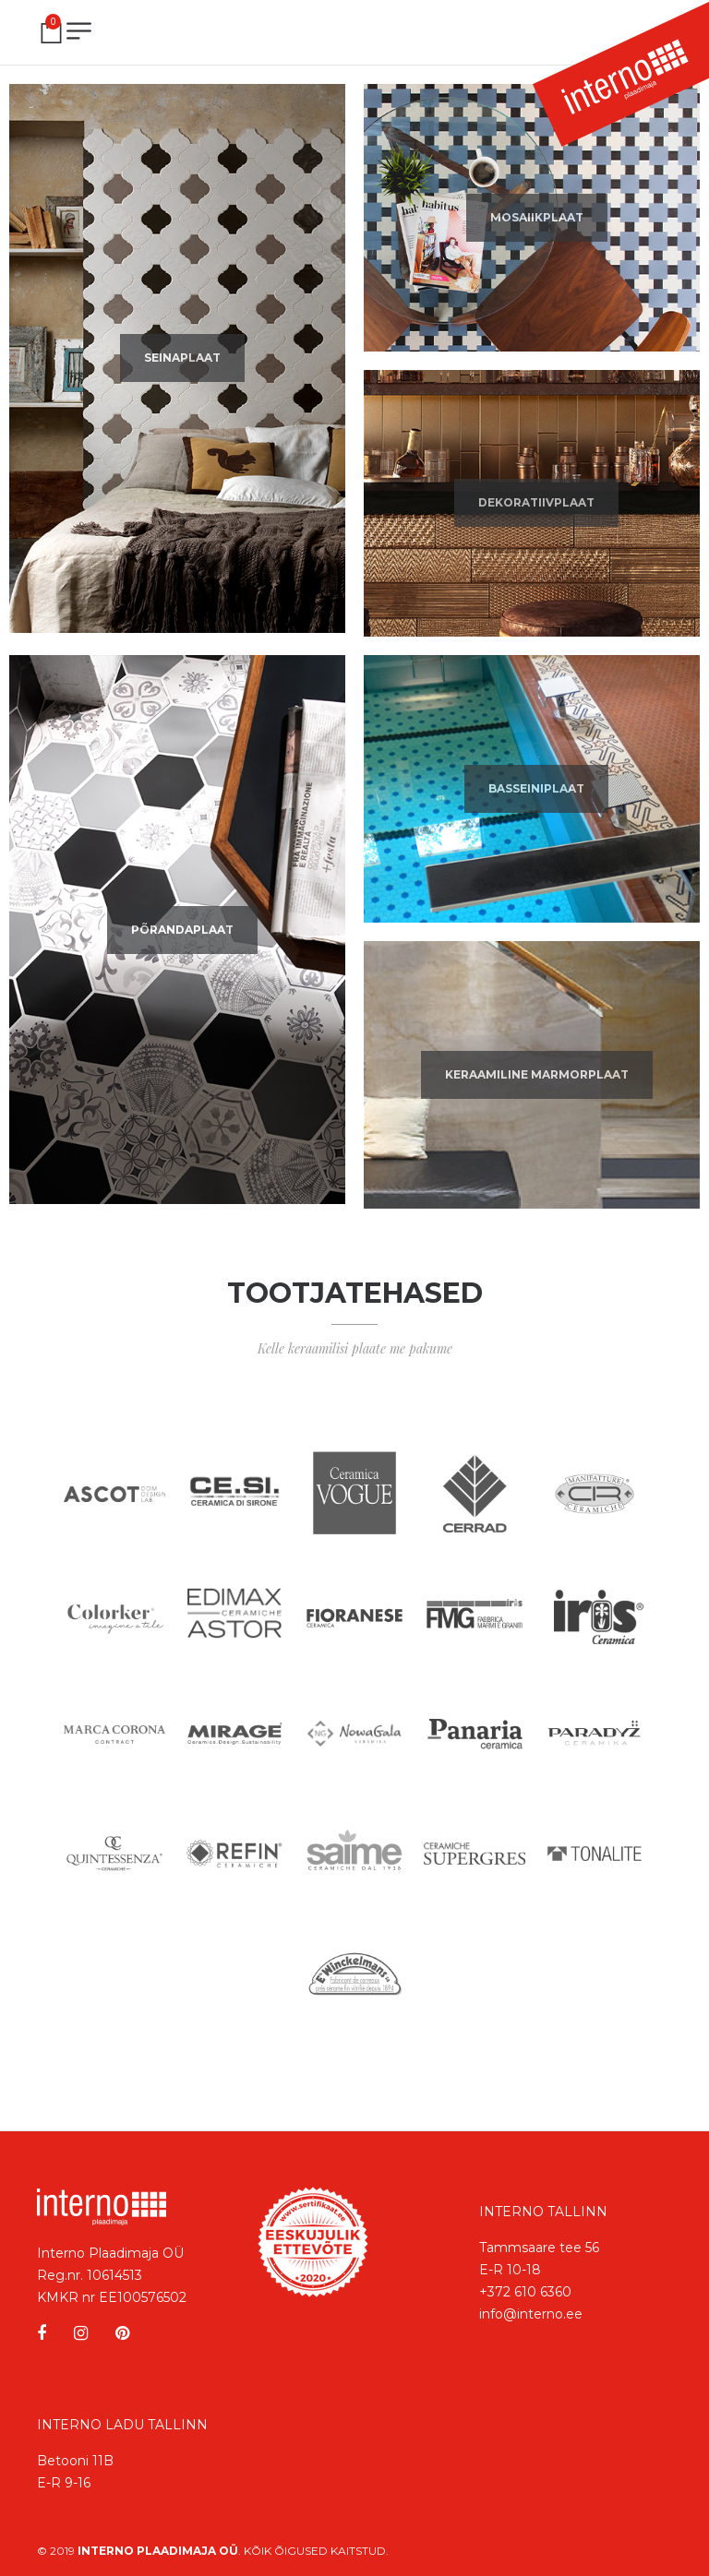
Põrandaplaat (182, 929)
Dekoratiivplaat (536, 502)
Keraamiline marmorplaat (537, 1074)
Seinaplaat (182, 357)
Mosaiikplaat (536, 217)
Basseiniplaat (536, 788)
